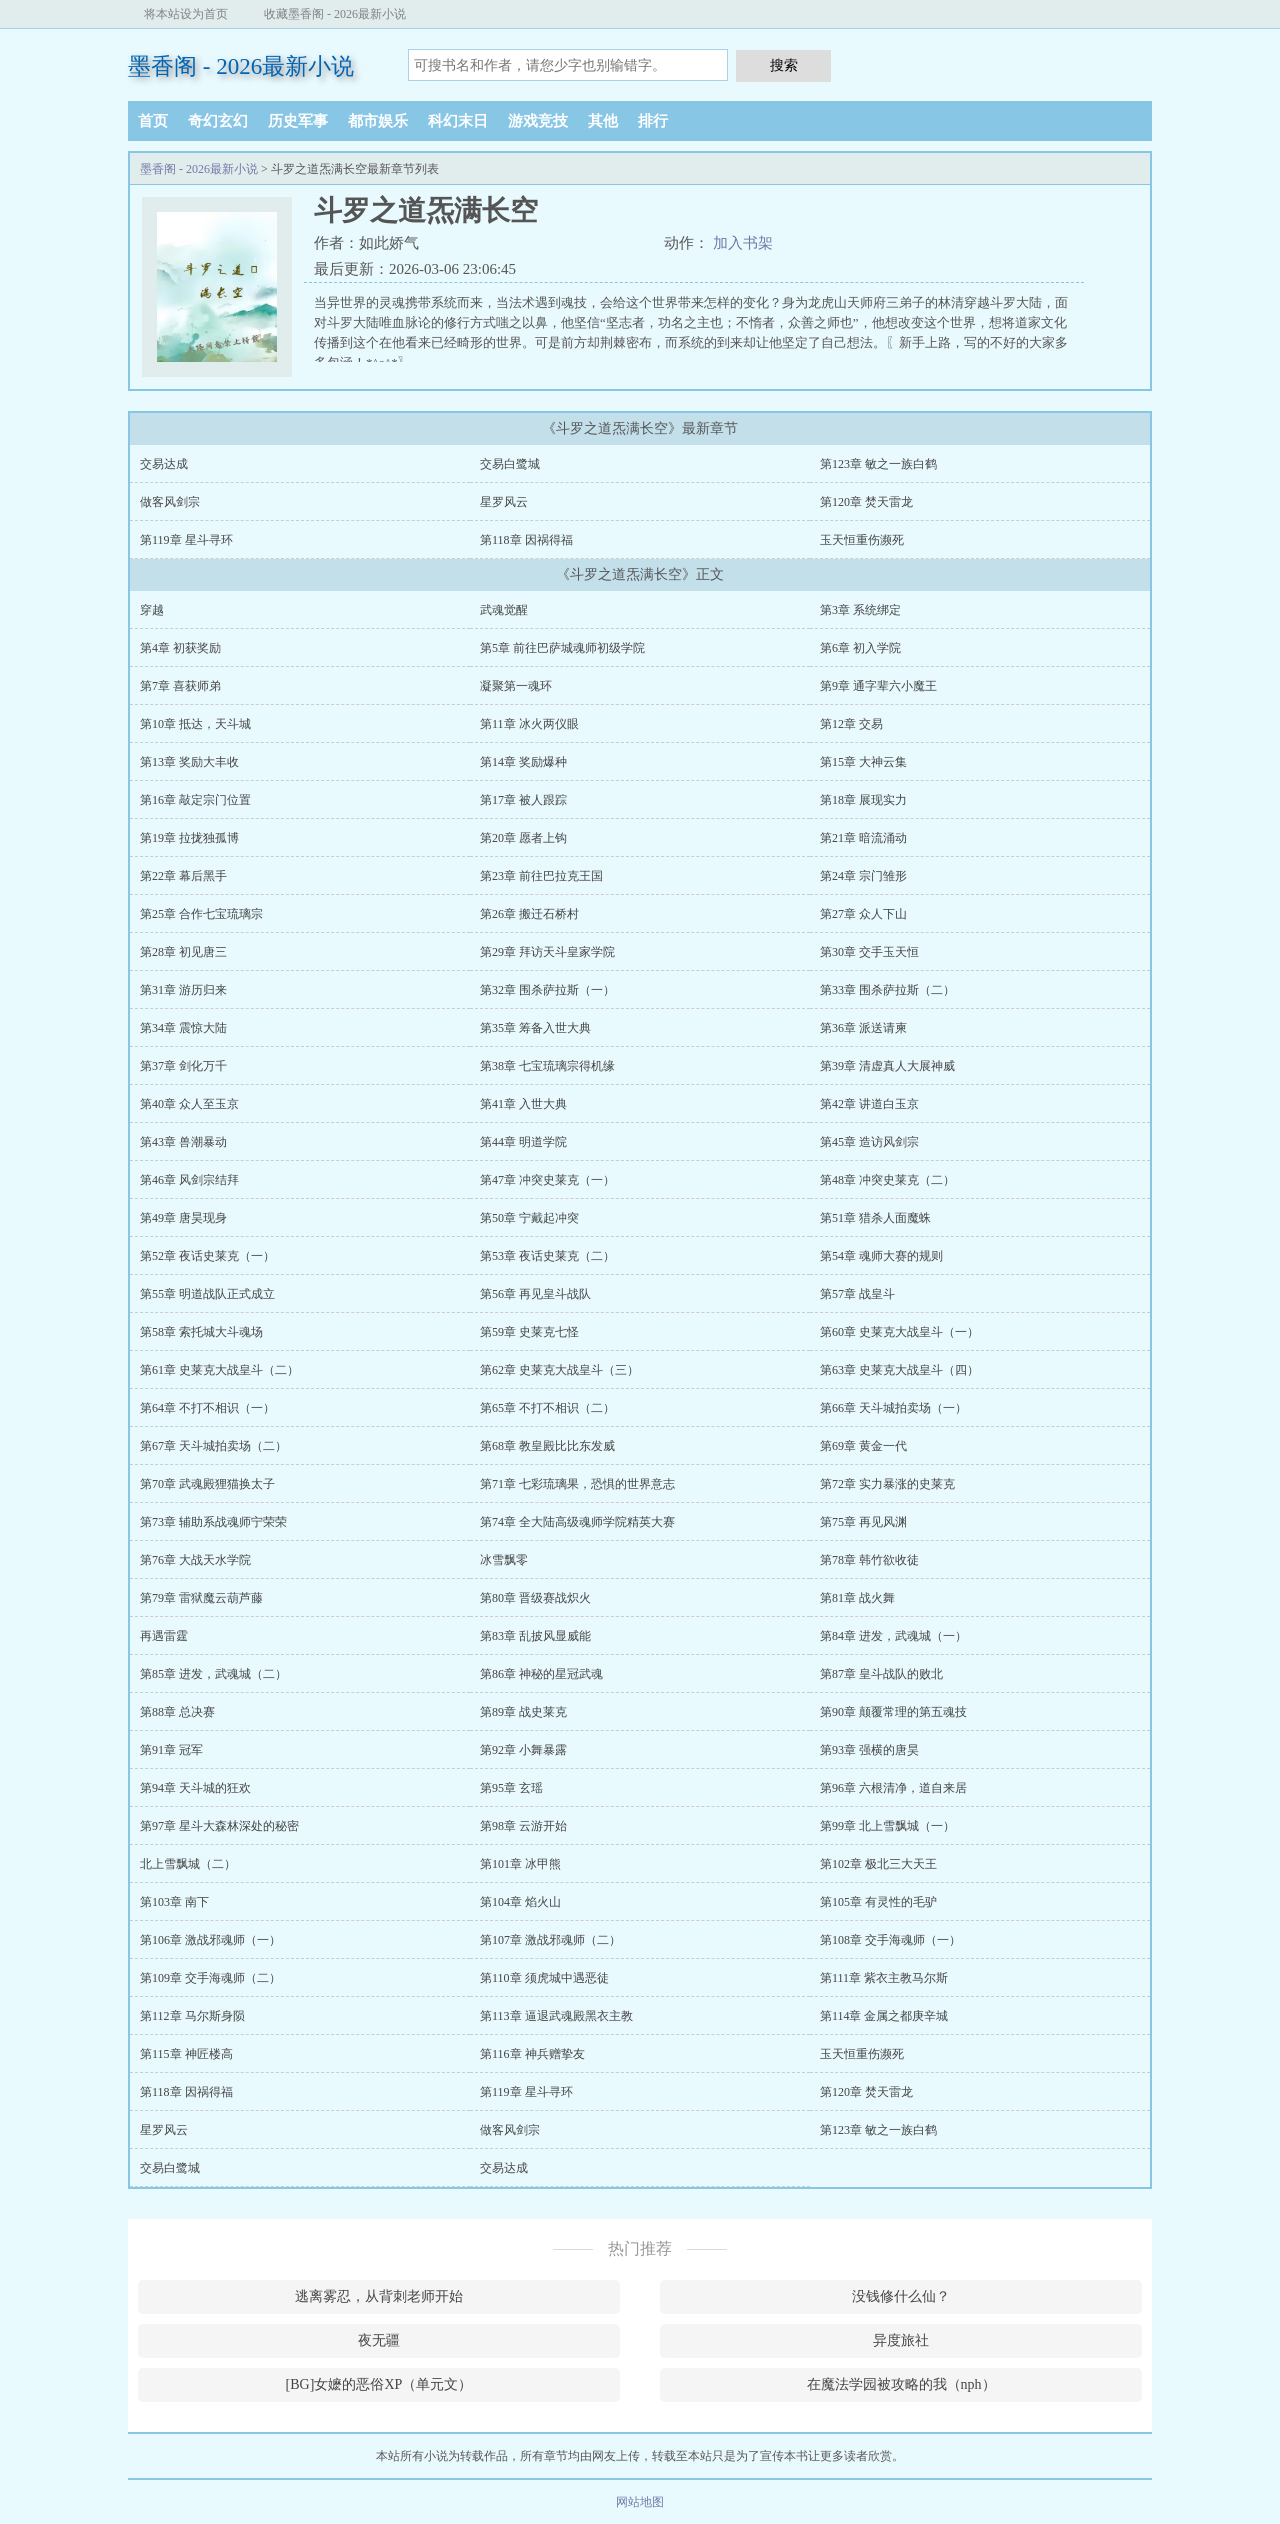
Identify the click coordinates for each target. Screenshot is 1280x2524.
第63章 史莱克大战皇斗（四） (899, 1370)
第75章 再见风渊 (863, 1522)
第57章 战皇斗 (857, 1294)
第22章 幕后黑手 (183, 876)
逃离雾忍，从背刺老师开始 (379, 2296)
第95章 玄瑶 (511, 1788)
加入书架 (743, 243)
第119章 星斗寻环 (186, 540)
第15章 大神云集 (863, 762)
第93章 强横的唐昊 (869, 1750)
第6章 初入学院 (860, 648)
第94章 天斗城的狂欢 (195, 1788)
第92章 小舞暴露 (523, 1750)
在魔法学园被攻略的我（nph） (901, 2384)
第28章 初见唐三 (183, 952)
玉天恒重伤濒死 (862, 540)
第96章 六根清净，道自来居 (893, 1788)
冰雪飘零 (504, 1560)
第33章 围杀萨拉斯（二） (887, 990)
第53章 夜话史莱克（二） (547, 1256)
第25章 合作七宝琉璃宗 (201, 914)
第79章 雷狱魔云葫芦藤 (201, 1598)
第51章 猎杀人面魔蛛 (875, 1218)
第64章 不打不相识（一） (207, 1408)
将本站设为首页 (186, 14)
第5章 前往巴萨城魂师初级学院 (562, 648)
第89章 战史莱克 (523, 1712)
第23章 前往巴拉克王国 (541, 876)
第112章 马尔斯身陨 (192, 2016)
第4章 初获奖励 (180, 648)
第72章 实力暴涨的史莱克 (887, 1484)
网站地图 (640, 2502)
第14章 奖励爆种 (523, 762)
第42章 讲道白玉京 (869, 1104)
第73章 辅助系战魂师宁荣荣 (213, 1522)
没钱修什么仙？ (901, 2296)
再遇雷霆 (164, 1636)
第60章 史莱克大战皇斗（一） (899, 1332)
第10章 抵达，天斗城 (195, 724)
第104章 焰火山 (520, 1902)
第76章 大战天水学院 (195, 1560)
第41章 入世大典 (523, 1104)
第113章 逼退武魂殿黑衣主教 (556, 2016)
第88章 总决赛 (177, 1712)
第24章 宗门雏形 (863, 876)
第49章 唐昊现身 (183, 1218)
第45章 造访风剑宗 (869, 1142)
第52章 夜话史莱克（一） (207, 1256)
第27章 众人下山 (863, 914)
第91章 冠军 (171, 1750)
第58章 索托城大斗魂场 (201, 1332)
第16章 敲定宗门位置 (195, 800)
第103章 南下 (174, 1902)
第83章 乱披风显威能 (535, 1636)
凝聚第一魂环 (516, 686)
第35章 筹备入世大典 (535, 1028)
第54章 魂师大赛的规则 (881, 1256)
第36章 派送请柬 (863, 1028)
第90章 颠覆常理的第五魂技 (893, 1712)
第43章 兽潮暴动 (183, 1142)
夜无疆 (379, 2340)
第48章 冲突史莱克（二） (887, 1180)
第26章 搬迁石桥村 (529, 914)
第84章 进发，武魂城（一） (893, 1636)
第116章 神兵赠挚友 (532, 2054)
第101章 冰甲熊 (520, 1864)
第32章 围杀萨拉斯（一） (547, 990)
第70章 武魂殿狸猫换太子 (207, 1484)
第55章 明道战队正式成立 (207, 1294)
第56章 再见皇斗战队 (535, 1294)
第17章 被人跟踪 (523, 800)
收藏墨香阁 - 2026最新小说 (335, 14)
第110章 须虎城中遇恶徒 (544, 1978)
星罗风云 (504, 502)
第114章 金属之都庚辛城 (884, 2016)
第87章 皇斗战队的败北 (881, 1674)
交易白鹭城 (510, 464)
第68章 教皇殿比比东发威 (547, 1446)
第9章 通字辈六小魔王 (878, 686)
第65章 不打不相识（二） (547, 1408)
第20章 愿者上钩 (523, 838)
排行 (653, 121)
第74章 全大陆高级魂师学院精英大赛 (577, 1522)
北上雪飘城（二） (188, 1864)
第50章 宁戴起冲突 (529, 1218)
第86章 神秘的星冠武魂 (541, 1674)
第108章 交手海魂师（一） (890, 1940)
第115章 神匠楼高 (186, 2054)
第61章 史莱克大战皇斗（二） (219, 1370)
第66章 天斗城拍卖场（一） (893, 1408)
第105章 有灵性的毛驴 (878, 1902)
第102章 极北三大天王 (878, 1864)
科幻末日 (458, 121)
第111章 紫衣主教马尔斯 (884, 1978)
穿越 (152, 610)
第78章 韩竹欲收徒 (869, 1560)
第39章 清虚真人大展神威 (887, 1066)
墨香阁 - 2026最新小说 (241, 66)
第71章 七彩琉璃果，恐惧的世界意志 (577, 1484)
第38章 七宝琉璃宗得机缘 (547, 1066)
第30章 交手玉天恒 (869, 952)
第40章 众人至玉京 (189, 1104)
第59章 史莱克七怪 (529, 1332)
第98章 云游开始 (523, 1826)
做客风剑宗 (170, 502)
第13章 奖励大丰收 (189, 762)
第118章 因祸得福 (526, 540)
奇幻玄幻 (218, 121)
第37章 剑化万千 (183, 1066)
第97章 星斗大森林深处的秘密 (219, 1826)
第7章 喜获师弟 (180, 686)
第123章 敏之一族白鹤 (878, 464)
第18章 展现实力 (863, 800)
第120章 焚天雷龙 (866, 502)
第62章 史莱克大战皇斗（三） (559, 1370)
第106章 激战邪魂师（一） (210, 1940)
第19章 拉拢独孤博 (189, 838)
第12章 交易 (851, 724)
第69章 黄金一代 (863, 1446)
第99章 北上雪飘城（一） (887, 1826)
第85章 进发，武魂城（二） (213, 1674)
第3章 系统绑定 (860, 610)
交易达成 (164, 464)
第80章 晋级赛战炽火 (535, 1598)
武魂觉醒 (504, 610)
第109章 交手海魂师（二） (210, 1978)
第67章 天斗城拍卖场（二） (213, 1446)
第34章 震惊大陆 (183, 1028)
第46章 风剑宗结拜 (189, 1180)
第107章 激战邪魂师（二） (550, 1940)
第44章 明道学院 (523, 1142)
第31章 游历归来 (183, 990)
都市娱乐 (378, 121)
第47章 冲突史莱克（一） (547, 1180)
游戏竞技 (538, 121)
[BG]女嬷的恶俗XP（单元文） (379, 2384)
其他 (603, 121)
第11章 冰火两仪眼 (529, 724)
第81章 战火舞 (857, 1598)
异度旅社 (901, 2340)
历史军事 (298, 121)
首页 (153, 121)
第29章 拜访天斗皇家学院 (547, 952)
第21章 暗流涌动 (863, 838)
